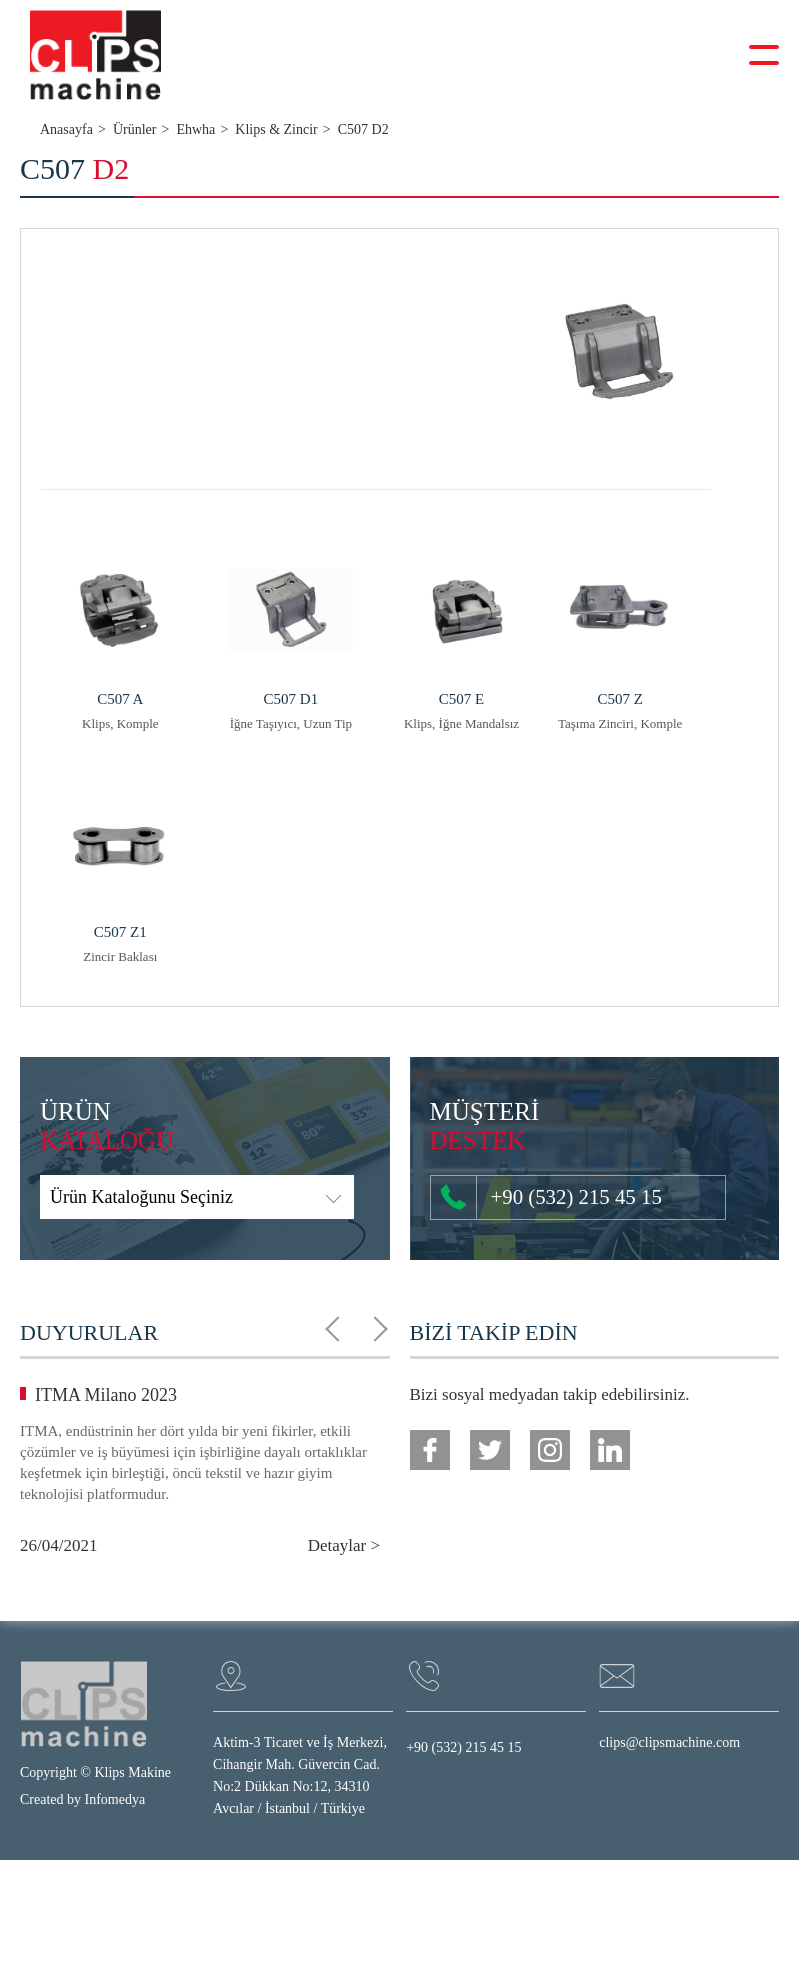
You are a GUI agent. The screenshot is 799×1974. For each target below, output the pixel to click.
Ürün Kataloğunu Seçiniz (141, 1198)
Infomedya (115, 1800)
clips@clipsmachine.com (669, 1743)
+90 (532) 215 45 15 (540, 1198)
